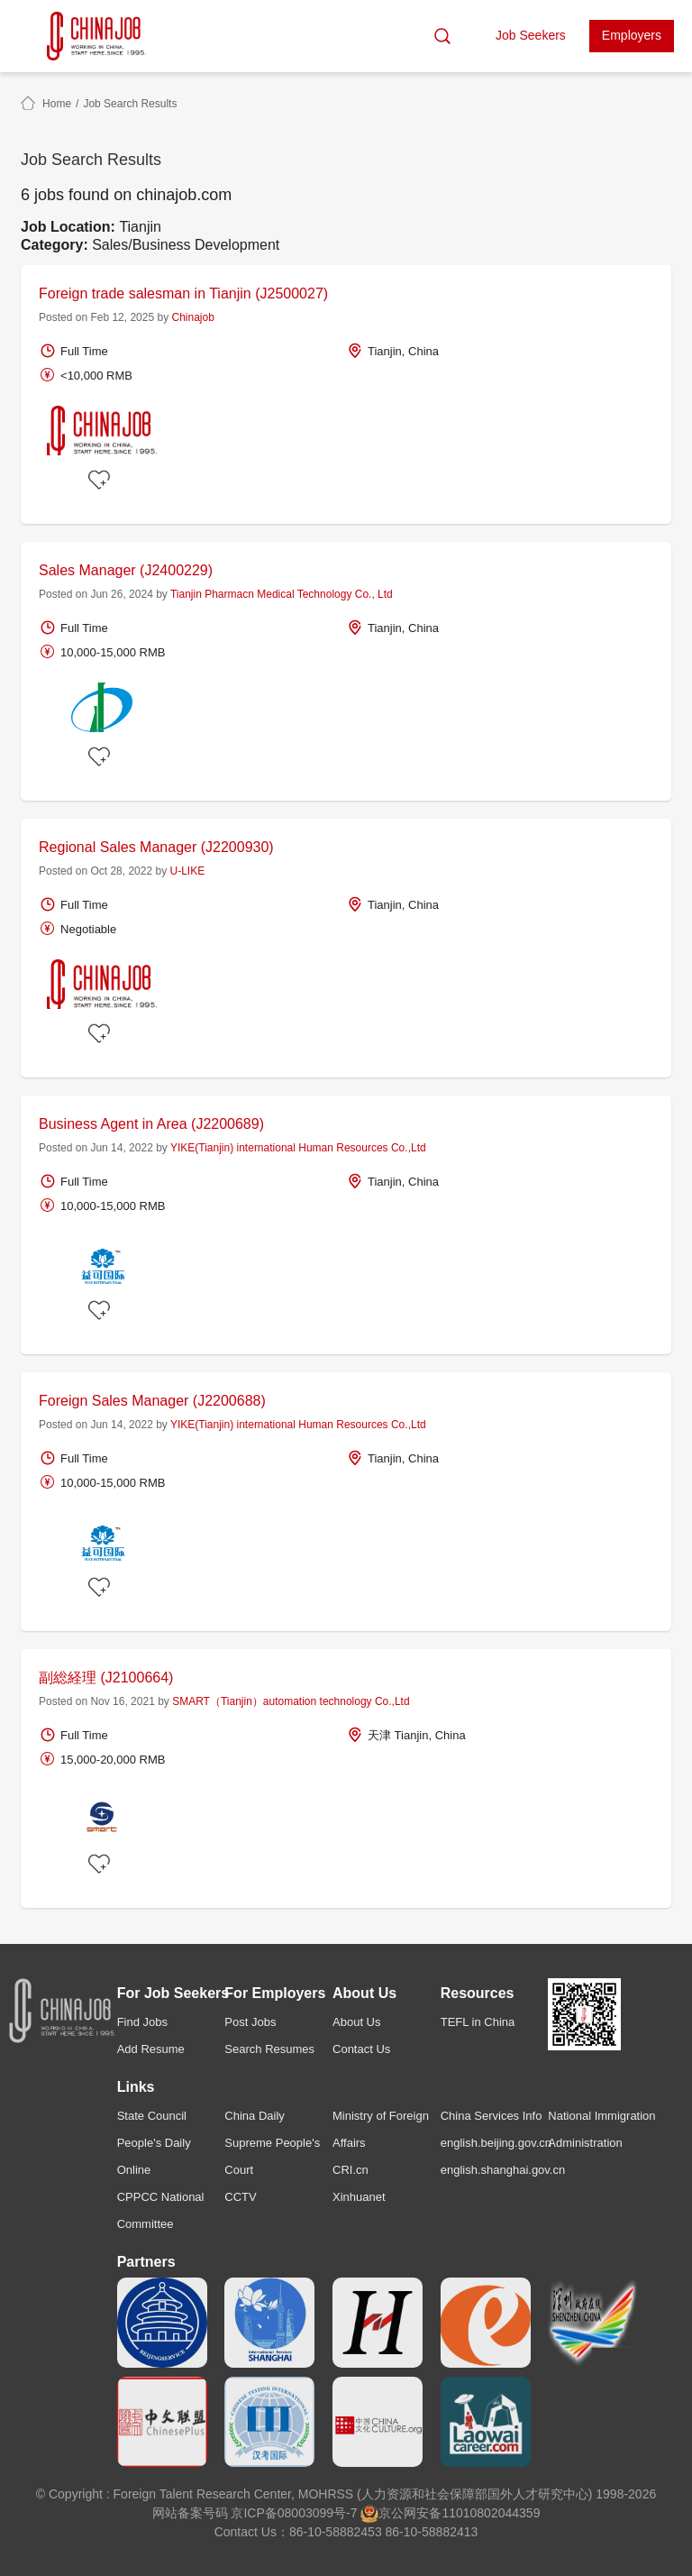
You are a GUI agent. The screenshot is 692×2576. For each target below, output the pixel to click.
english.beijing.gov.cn (496, 2143)
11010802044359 (491, 2513)
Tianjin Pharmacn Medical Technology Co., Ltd (281, 594)
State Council (152, 2115)
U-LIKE (187, 871)
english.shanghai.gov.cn (503, 2170)
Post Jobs (250, 2022)
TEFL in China (478, 2022)
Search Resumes (269, 2049)
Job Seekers (531, 35)
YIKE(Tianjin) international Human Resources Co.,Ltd (298, 1147)
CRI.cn (350, 2170)
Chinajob (193, 317)
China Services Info (491, 2115)
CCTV (240, 2197)
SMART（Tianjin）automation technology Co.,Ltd (290, 1701)
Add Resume (151, 2049)
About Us (356, 2022)
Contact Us (361, 2049)
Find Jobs (142, 2022)
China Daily (254, 2115)
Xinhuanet (359, 2197)
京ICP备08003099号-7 (294, 2513)
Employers (631, 35)
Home (56, 103)
